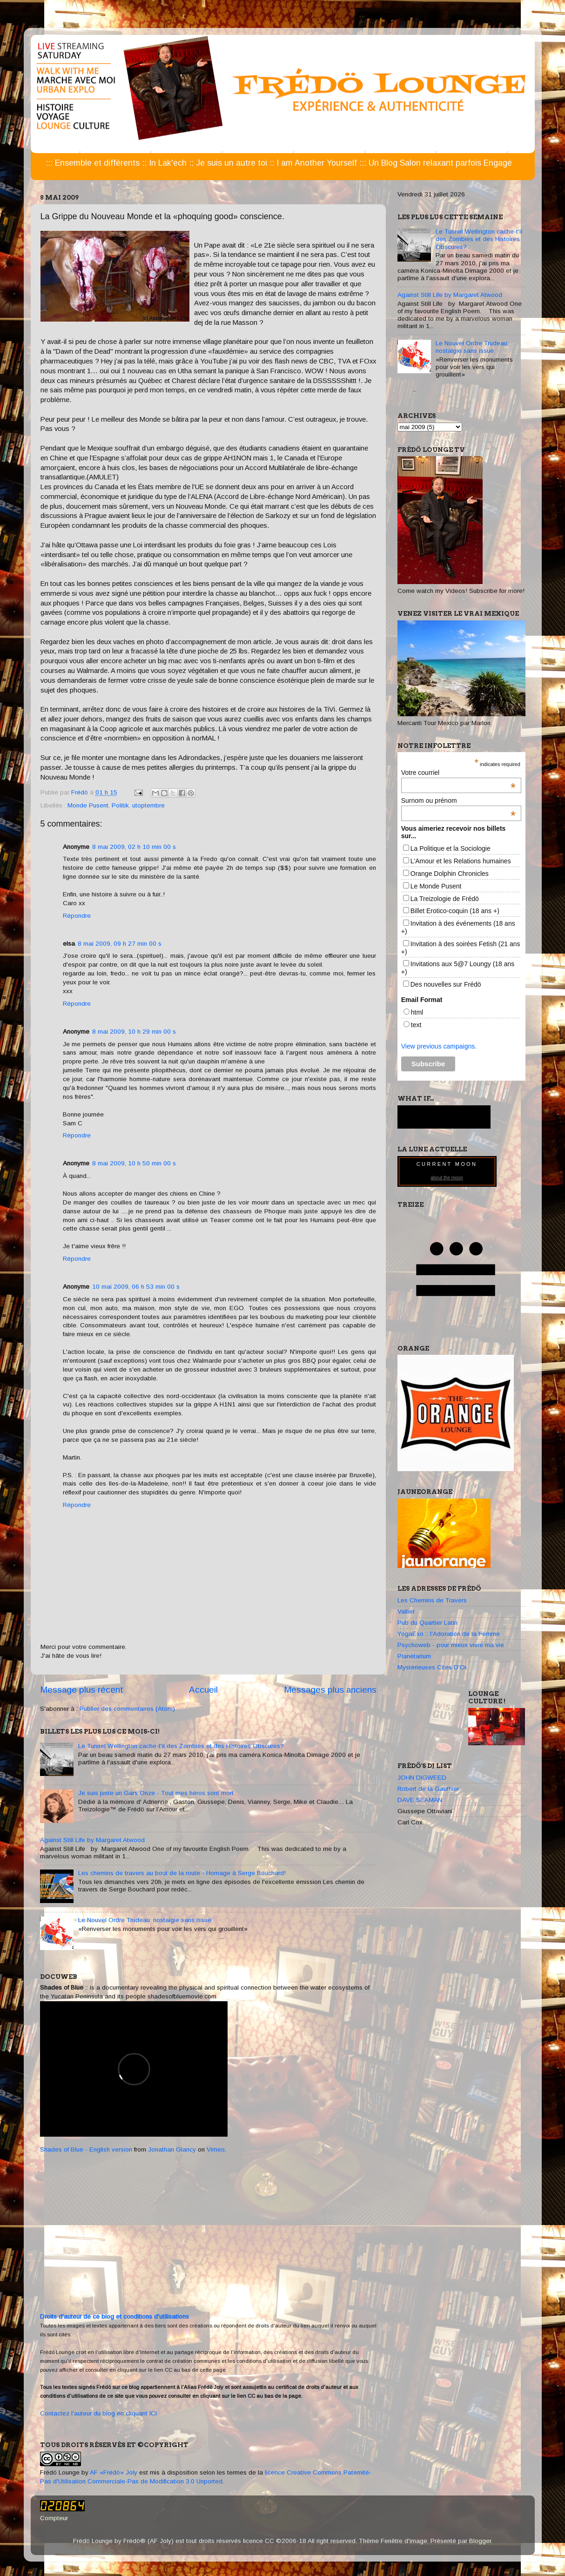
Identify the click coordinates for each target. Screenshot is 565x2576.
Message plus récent (81, 1690)
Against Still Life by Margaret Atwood (92, 1839)
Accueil (203, 1690)
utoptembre (148, 805)
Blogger (480, 2540)
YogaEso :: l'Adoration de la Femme (448, 1633)
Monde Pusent (87, 805)
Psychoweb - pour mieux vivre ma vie (450, 1644)
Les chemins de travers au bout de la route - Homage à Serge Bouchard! (182, 1873)
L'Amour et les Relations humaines (460, 861)
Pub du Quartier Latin (427, 1622)
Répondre (77, 915)
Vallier (406, 1611)
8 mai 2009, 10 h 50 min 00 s (134, 1163)
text (416, 1025)
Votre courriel (458, 772)
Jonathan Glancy (172, 2149)
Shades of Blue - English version (86, 2149)
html (417, 1012)
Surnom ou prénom (458, 800)
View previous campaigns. (439, 1046)
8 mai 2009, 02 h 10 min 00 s (134, 846)
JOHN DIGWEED (421, 1777)
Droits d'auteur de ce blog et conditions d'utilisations (114, 2316)
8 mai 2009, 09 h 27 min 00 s (119, 943)
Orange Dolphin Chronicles (449, 873)
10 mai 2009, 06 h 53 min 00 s (136, 1286)
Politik (120, 805)
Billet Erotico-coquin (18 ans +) (454, 911)
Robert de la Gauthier (428, 1788)
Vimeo (216, 2149)
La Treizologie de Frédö (444, 898)
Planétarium (414, 1656)
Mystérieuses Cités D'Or (432, 1667)
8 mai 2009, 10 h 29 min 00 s (134, 1031)
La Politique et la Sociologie (450, 848)
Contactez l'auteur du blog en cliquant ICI (98, 2413)
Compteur (54, 2518)
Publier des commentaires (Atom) (127, 1708)
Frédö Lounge (60, 2472)
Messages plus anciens (330, 1690)
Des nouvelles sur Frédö (445, 984)
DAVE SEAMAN (419, 1799)
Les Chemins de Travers (432, 1600)
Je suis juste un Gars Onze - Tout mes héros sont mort (156, 1792)
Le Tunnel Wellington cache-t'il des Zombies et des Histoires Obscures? (181, 1745)
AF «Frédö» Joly (113, 2472)
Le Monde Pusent (436, 886)
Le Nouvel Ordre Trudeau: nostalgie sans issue (144, 1920)
